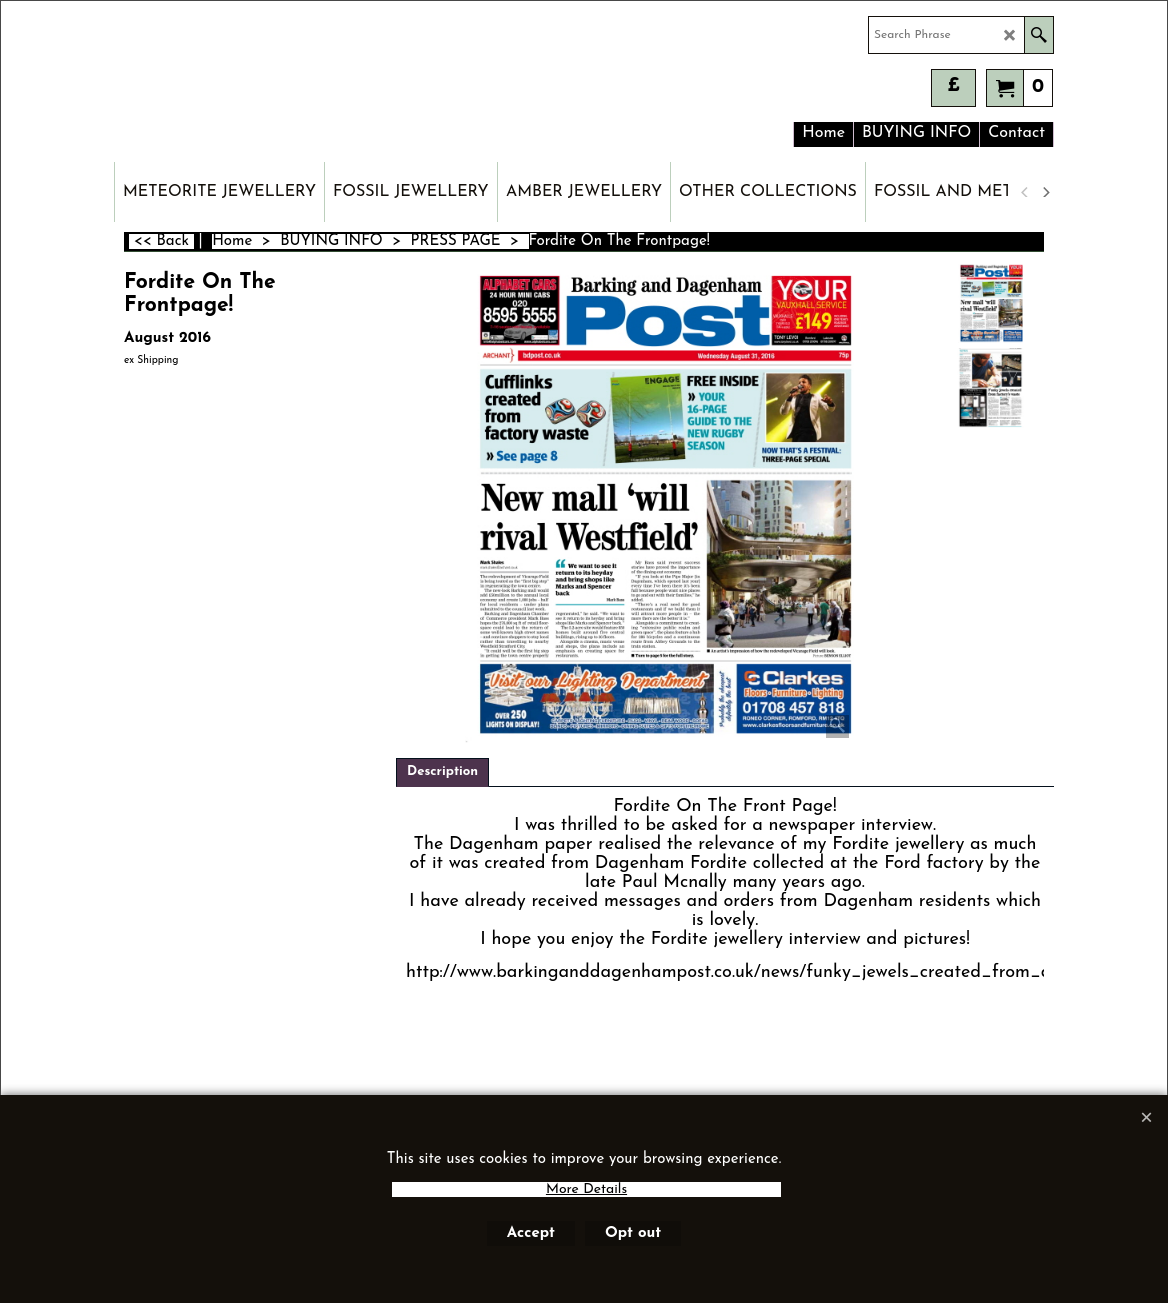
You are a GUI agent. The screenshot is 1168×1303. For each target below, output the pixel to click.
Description (442, 771)
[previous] (1025, 192)
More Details (586, 1189)
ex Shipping (151, 360)
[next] (1045, 192)
